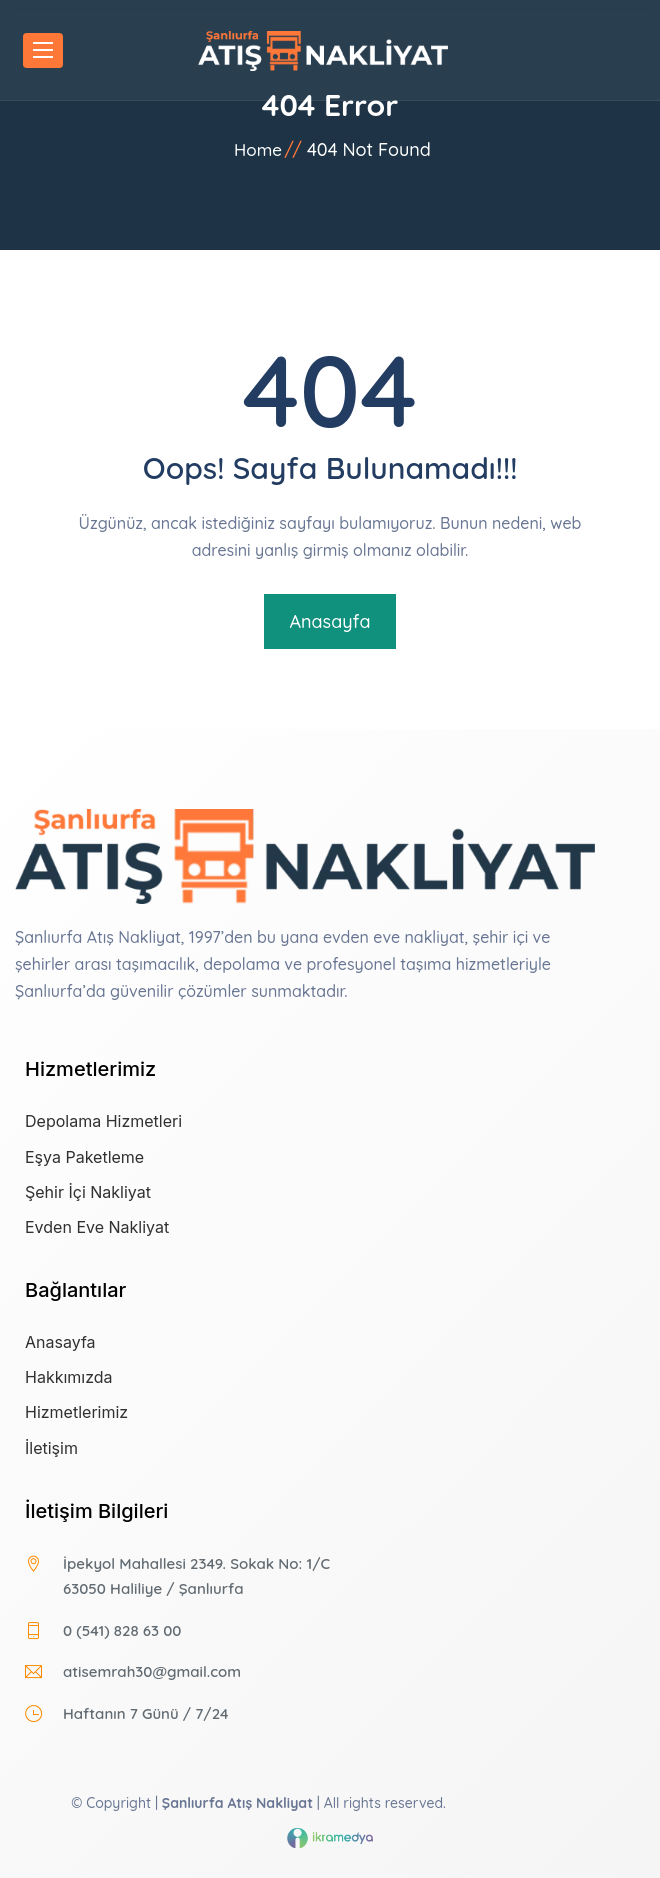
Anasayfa (329, 621)
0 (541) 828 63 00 (122, 1630)
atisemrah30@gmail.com (152, 1671)
